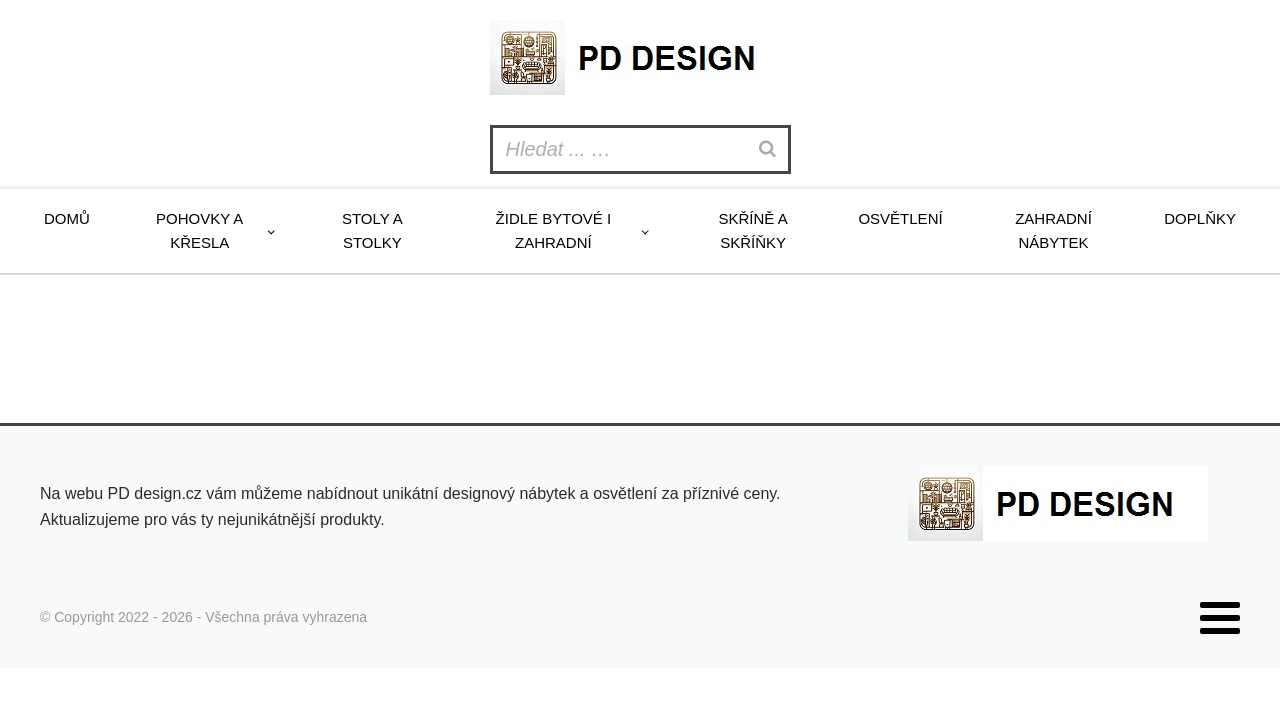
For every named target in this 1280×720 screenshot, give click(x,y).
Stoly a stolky (372, 230)
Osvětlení (900, 218)
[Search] (770, 149)
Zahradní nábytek (1053, 230)
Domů (67, 218)
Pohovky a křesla (199, 230)
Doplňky (1200, 218)
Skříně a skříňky (752, 230)
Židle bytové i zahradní (554, 230)
